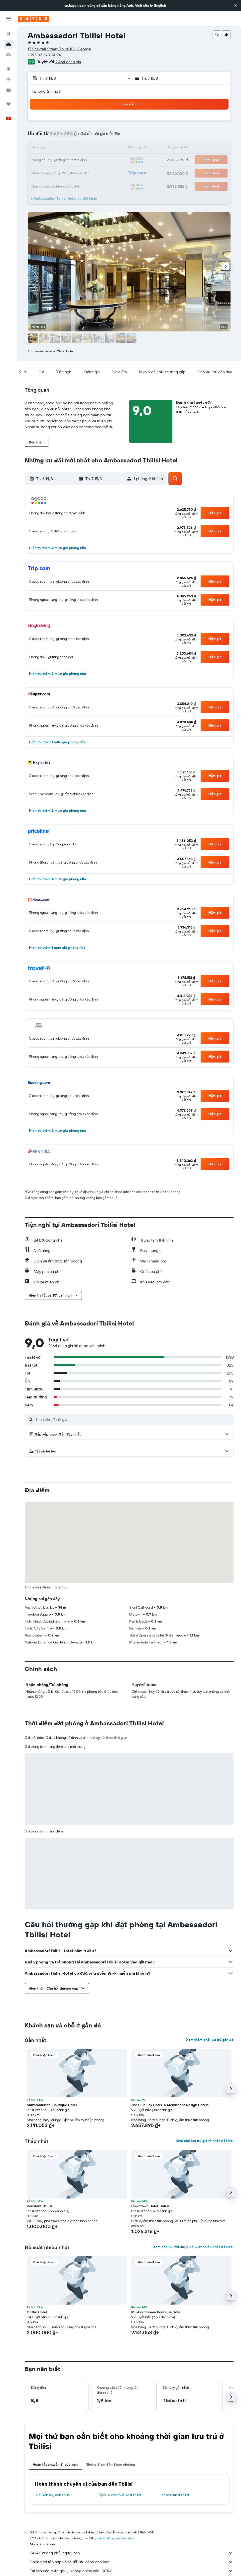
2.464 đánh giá (68, 61)
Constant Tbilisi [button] (39, 2206)
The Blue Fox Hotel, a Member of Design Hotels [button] (170, 2105)
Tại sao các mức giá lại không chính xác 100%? (132, 2571)
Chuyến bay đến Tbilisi (53, 2495)
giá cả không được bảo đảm (115, 2538)
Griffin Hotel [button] (37, 2312)
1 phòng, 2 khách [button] (46, 91)
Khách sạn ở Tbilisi (175, 2495)
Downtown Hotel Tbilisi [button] (150, 2206)
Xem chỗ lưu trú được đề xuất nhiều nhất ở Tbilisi (193, 2247)
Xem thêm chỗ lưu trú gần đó (210, 2039)
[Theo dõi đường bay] (8, 79)
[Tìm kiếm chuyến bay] (8, 34)
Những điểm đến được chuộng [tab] (110, 2464)
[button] (235, 5)
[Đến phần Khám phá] (8, 69)
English (160, 5)
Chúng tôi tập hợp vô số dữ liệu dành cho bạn (132, 2562)
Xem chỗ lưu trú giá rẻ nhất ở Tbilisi (205, 2140)
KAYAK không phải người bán (132, 2553)
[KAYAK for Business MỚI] (8, 90)
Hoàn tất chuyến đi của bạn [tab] (55, 2464)
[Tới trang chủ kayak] (33, 19)
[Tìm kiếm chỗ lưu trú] (8, 44)
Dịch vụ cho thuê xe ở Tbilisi (120, 2495)
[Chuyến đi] (8, 104)
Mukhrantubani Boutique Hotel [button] (52, 2105)
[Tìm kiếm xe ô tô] (8, 55)
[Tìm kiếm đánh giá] (133, 1419)
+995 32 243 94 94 (44, 54)
